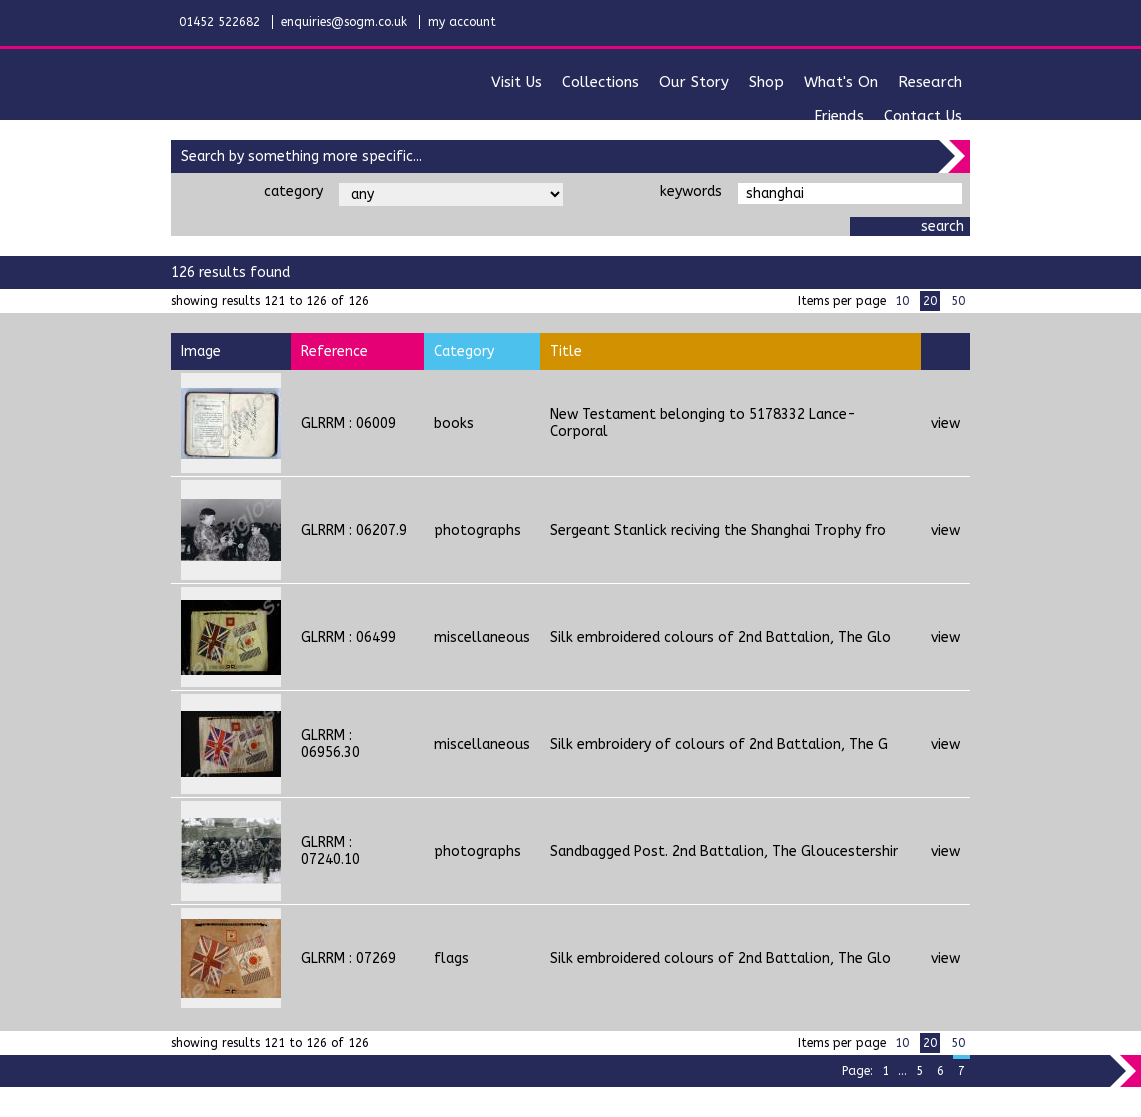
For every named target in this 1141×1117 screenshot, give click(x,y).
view (945, 423)
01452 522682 (219, 22)
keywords (691, 191)
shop (766, 82)
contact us (923, 116)
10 (902, 301)
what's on (841, 82)
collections (600, 82)
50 (958, 301)
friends (839, 116)
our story (694, 82)
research (930, 82)
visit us (516, 82)
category (293, 191)
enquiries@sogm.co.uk (344, 22)
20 (930, 301)
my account (462, 22)
